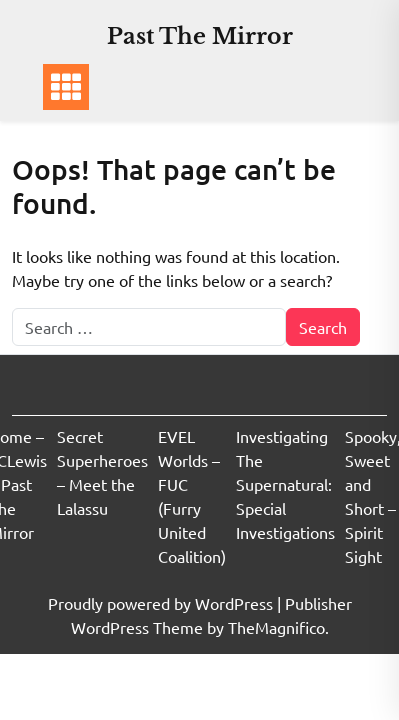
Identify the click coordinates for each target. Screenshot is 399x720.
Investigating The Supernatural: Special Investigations (285, 484)
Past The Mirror (200, 36)
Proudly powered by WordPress (162, 603)
